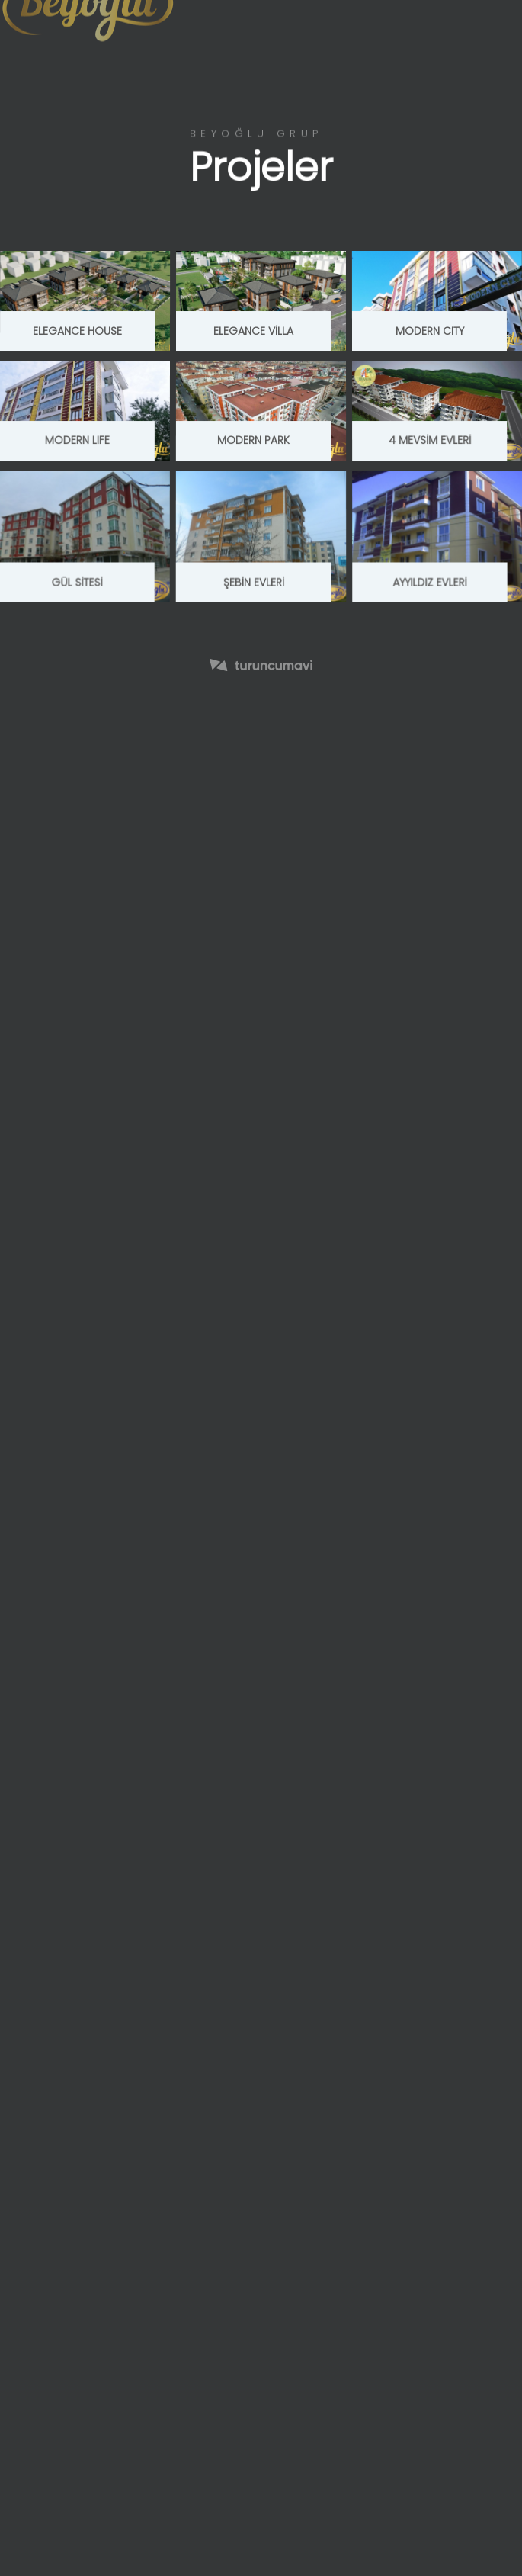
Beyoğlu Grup (256, 134)
